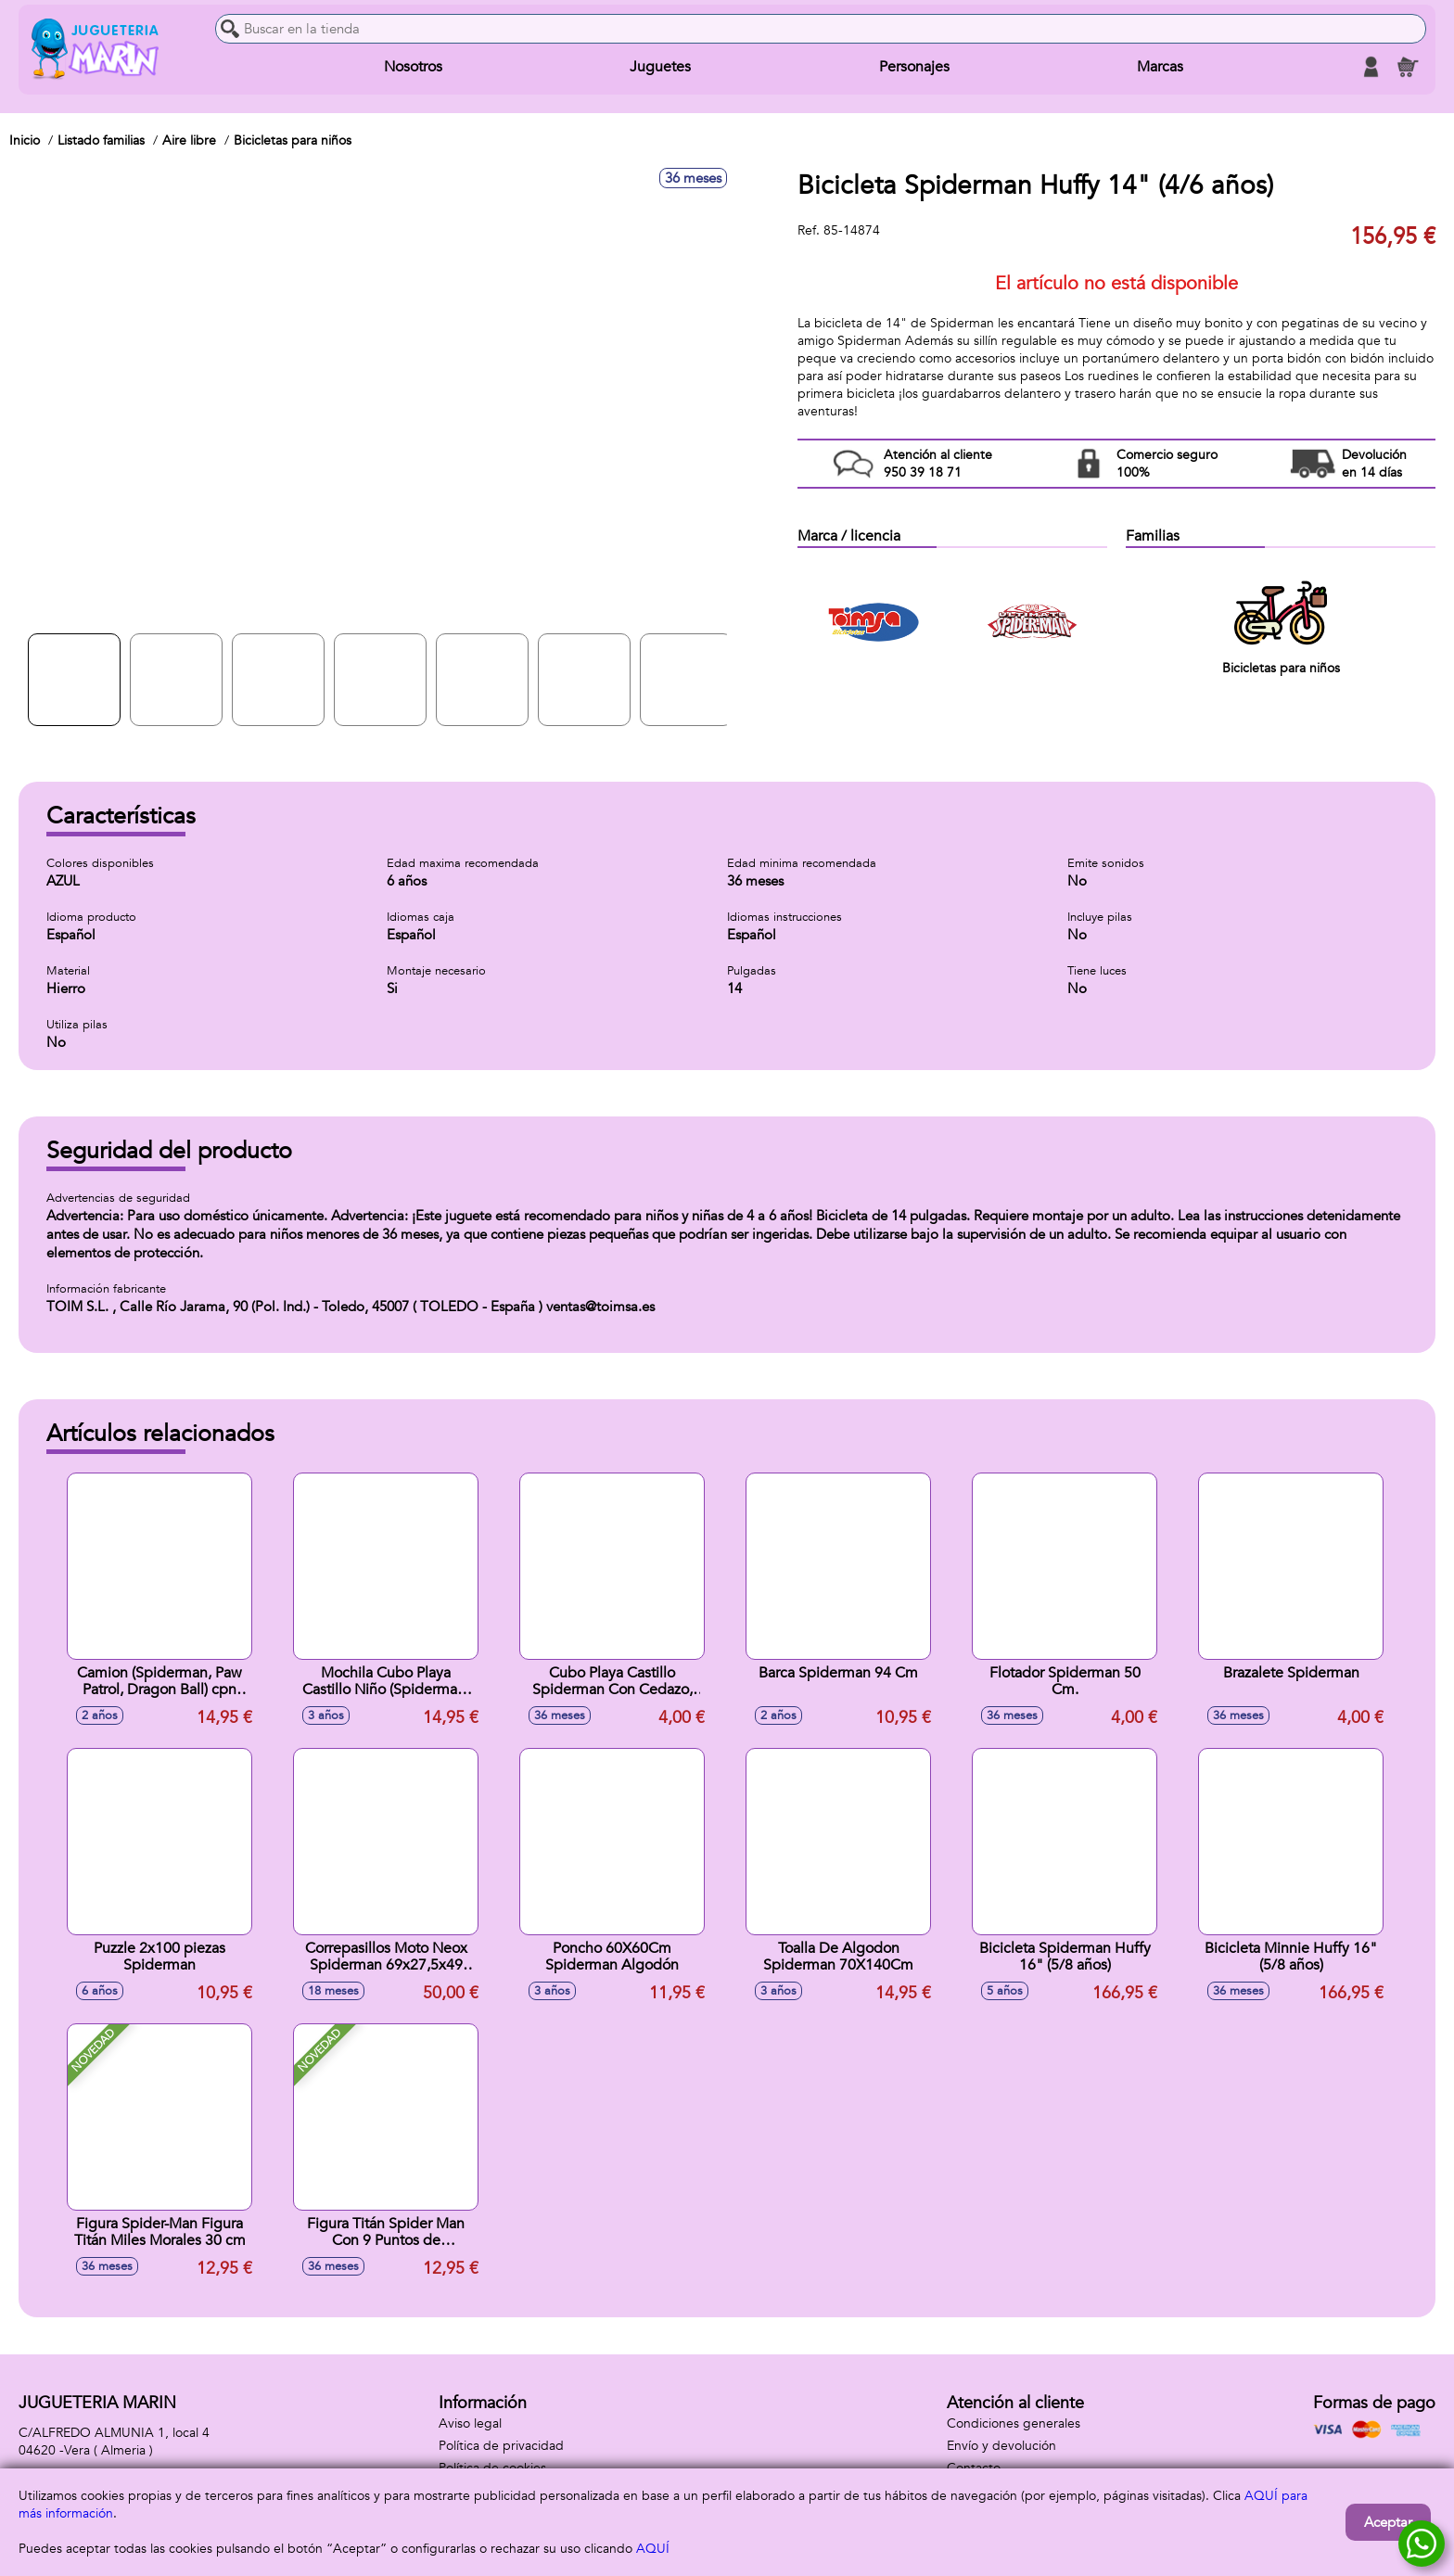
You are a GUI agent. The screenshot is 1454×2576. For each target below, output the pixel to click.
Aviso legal (470, 2423)
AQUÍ (653, 2548)
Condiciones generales (1013, 2423)
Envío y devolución (1001, 2446)
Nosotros (413, 67)
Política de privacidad (501, 2446)
